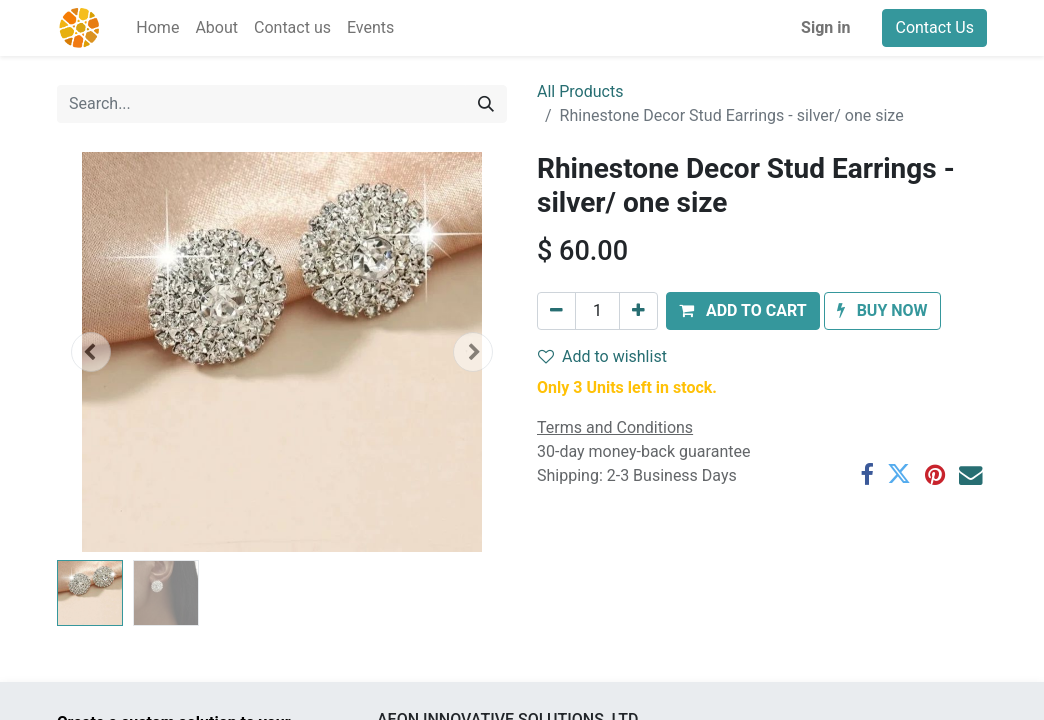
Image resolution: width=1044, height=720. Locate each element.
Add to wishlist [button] (602, 356)
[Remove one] (556, 311)
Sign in (825, 27)
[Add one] (638, 311)
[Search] (486, 104)
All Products (580, 91)
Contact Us (934, 27)
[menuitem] (157, 28)
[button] (91, 352)
